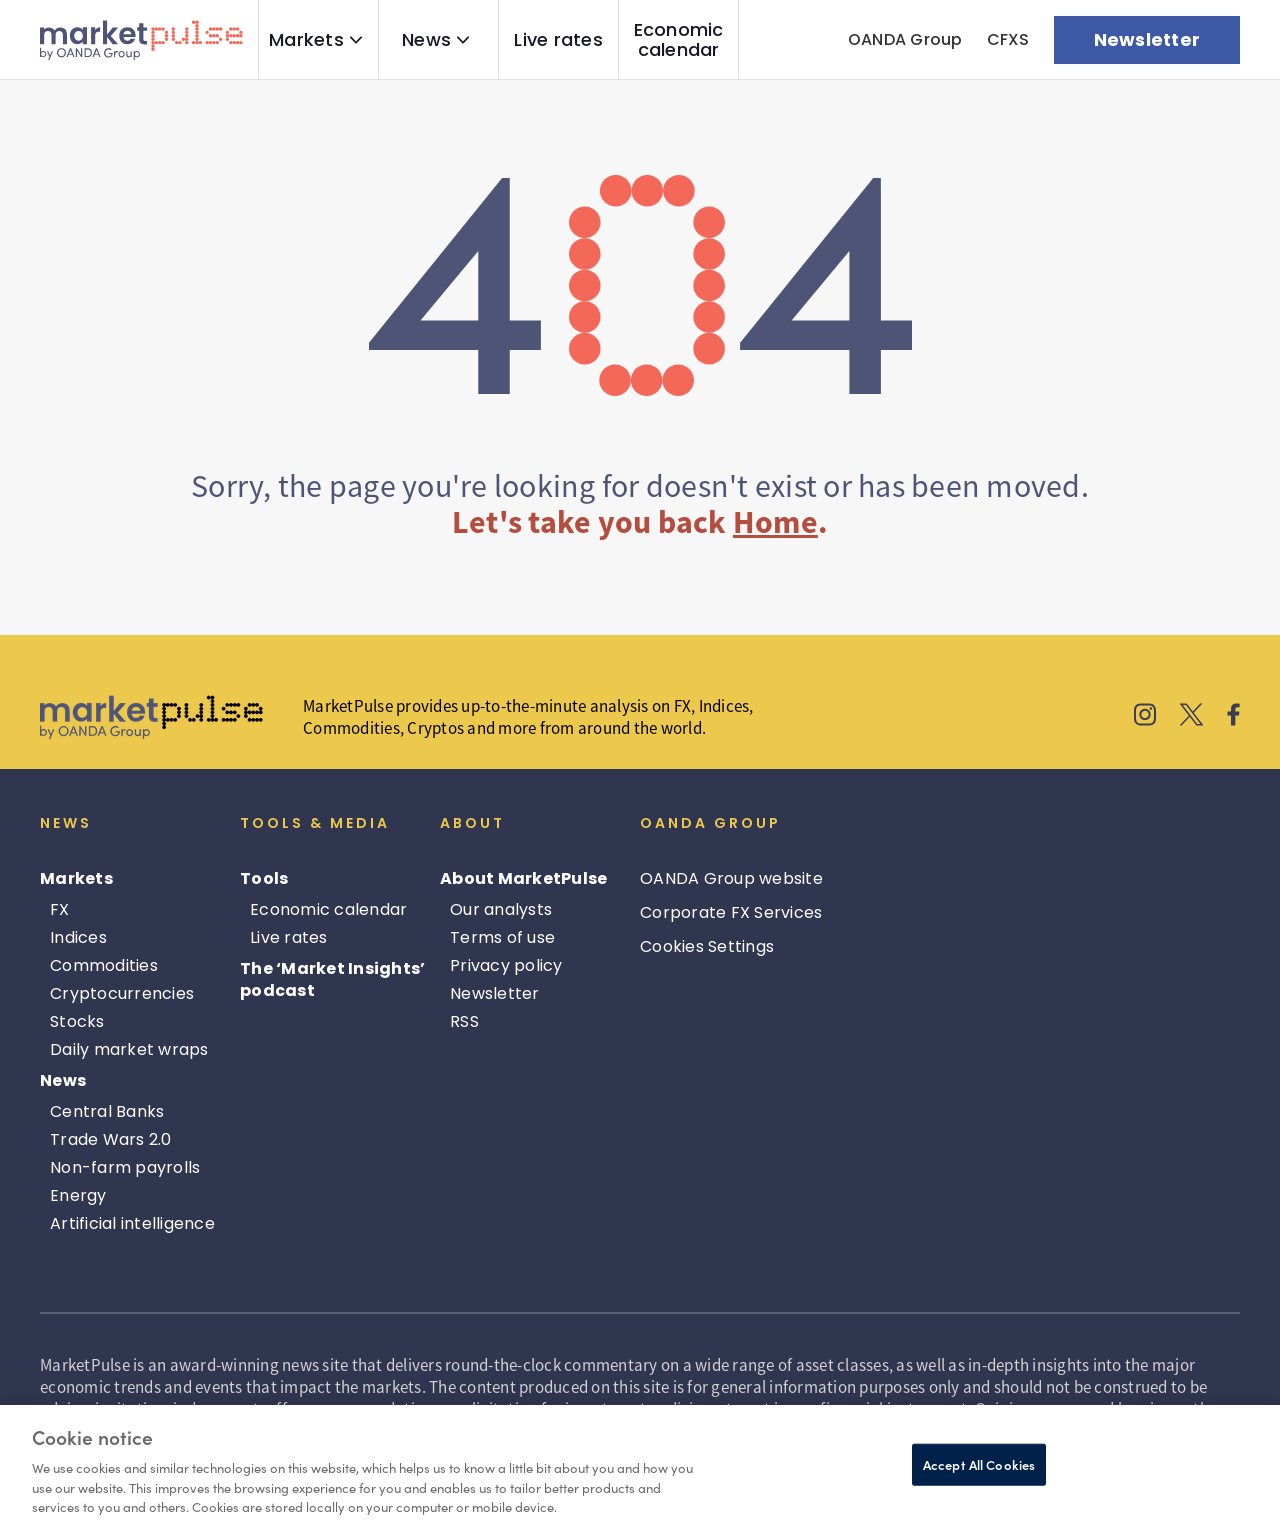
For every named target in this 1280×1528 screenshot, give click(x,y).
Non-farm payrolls (125, 1167)
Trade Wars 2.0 (111, 1139)
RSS (464, 1021)
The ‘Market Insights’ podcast (332, 979)
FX (60, 909)
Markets (306, 40)
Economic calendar (679, 40)
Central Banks (107, 1111)
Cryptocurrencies (122, 993)
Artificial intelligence (132, 1223)
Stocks (77, 1021)
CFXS (1008, 39)
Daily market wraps (129, 1049)
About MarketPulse (523, 878)
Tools (264, 878)
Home (775, 522)
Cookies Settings (707, 946)
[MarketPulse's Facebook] (1233, 717)
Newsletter (495, 993)
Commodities (104, 965)
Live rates (558, 40)
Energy (78, 1195)
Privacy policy (506, 965)
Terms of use (502, 937)
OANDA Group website (731, 878)
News (426, 40)
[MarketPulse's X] (1192, 717)
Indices (78, 937)
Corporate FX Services (731, 912)
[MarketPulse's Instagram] (1145, 717)
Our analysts (501, 909)
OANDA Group (905, 39)
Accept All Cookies (979, 1464)
